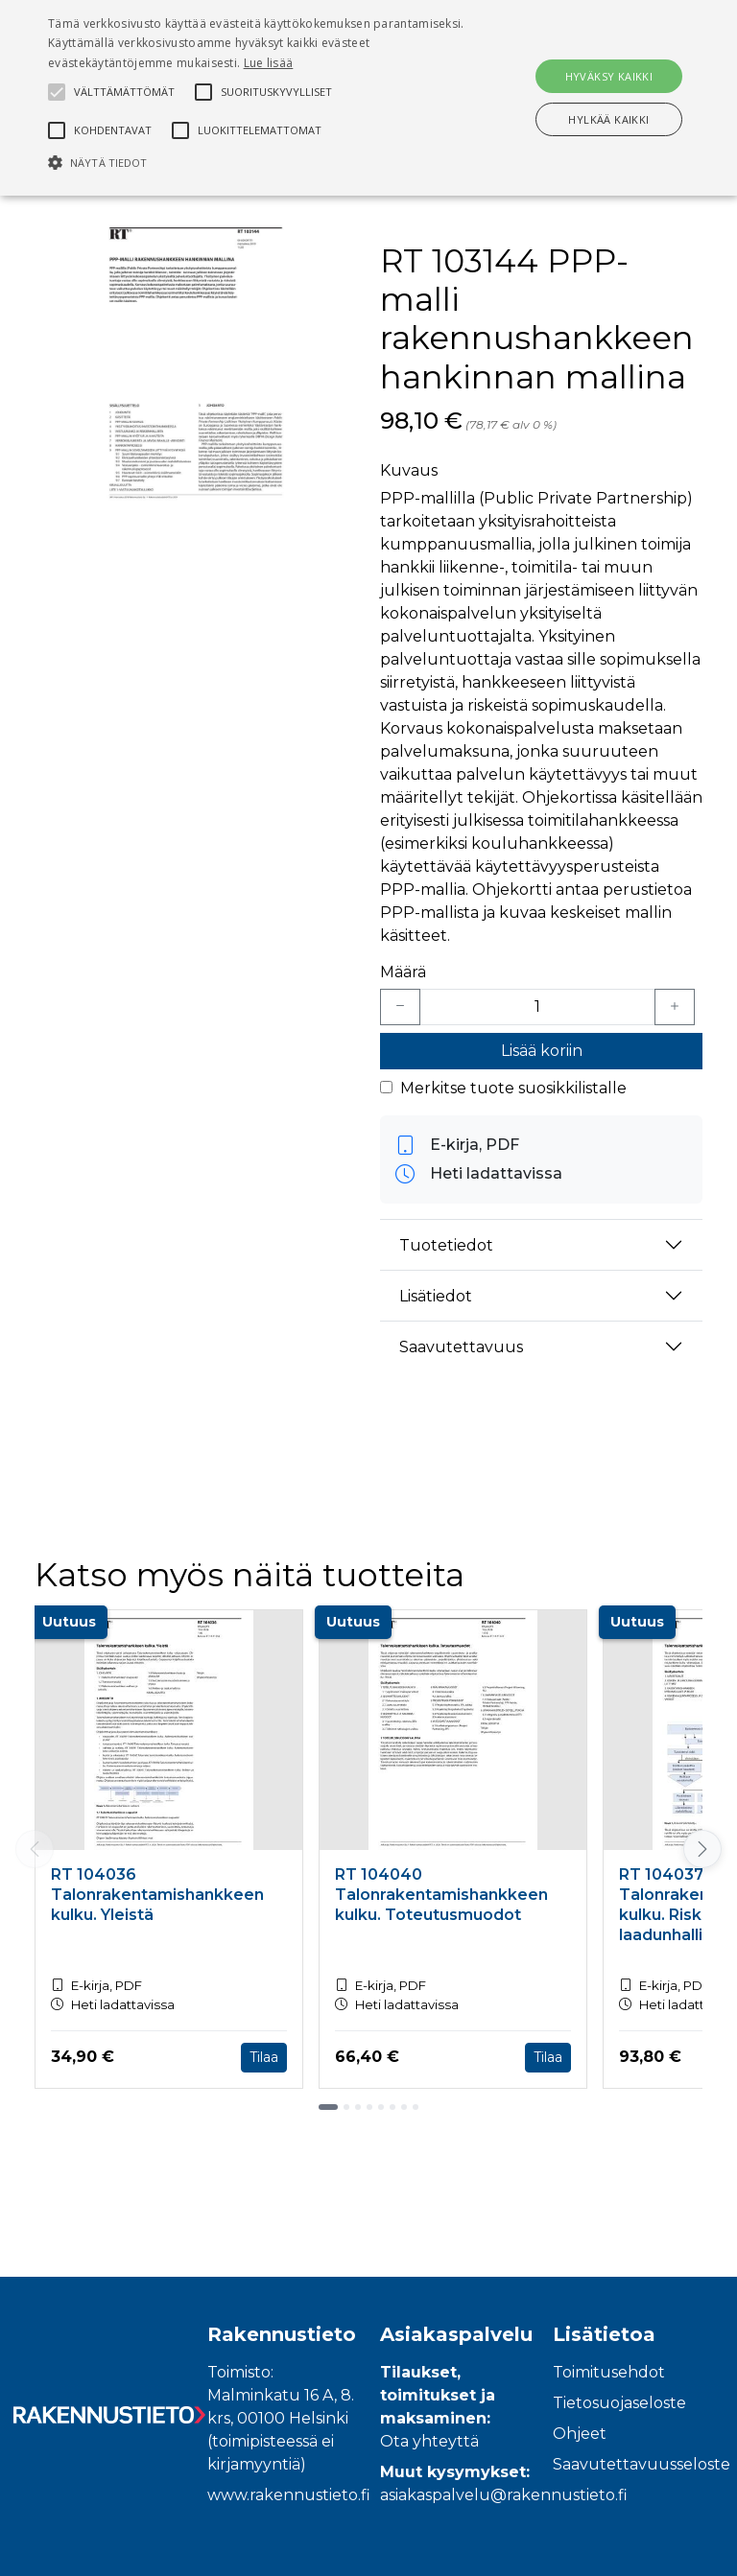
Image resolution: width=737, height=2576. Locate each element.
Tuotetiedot (446, 1245)
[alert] (368, 98)
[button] (256, 162)
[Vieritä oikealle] (702, 1849)
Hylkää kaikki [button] (608, 119)
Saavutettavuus (461, 1347)
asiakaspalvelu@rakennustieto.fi (504, 2495)
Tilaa (264, 2057)
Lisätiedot (435, 1296)
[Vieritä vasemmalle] (34, 1849)
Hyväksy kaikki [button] (609, 76)
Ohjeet (579, 2433)
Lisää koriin (541, 1051)
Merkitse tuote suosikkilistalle (513, 1088)
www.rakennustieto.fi (288, 2495)
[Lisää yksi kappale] (674, 1007)
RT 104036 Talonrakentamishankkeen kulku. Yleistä (157, 1894)
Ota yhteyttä (429, 2441)
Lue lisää (269, 63)
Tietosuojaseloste (619, 2403)
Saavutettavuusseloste (641, 2464)
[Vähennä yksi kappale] (400, 1007)
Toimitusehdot (609, 2372)
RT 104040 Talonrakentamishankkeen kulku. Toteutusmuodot (441, 1894)
